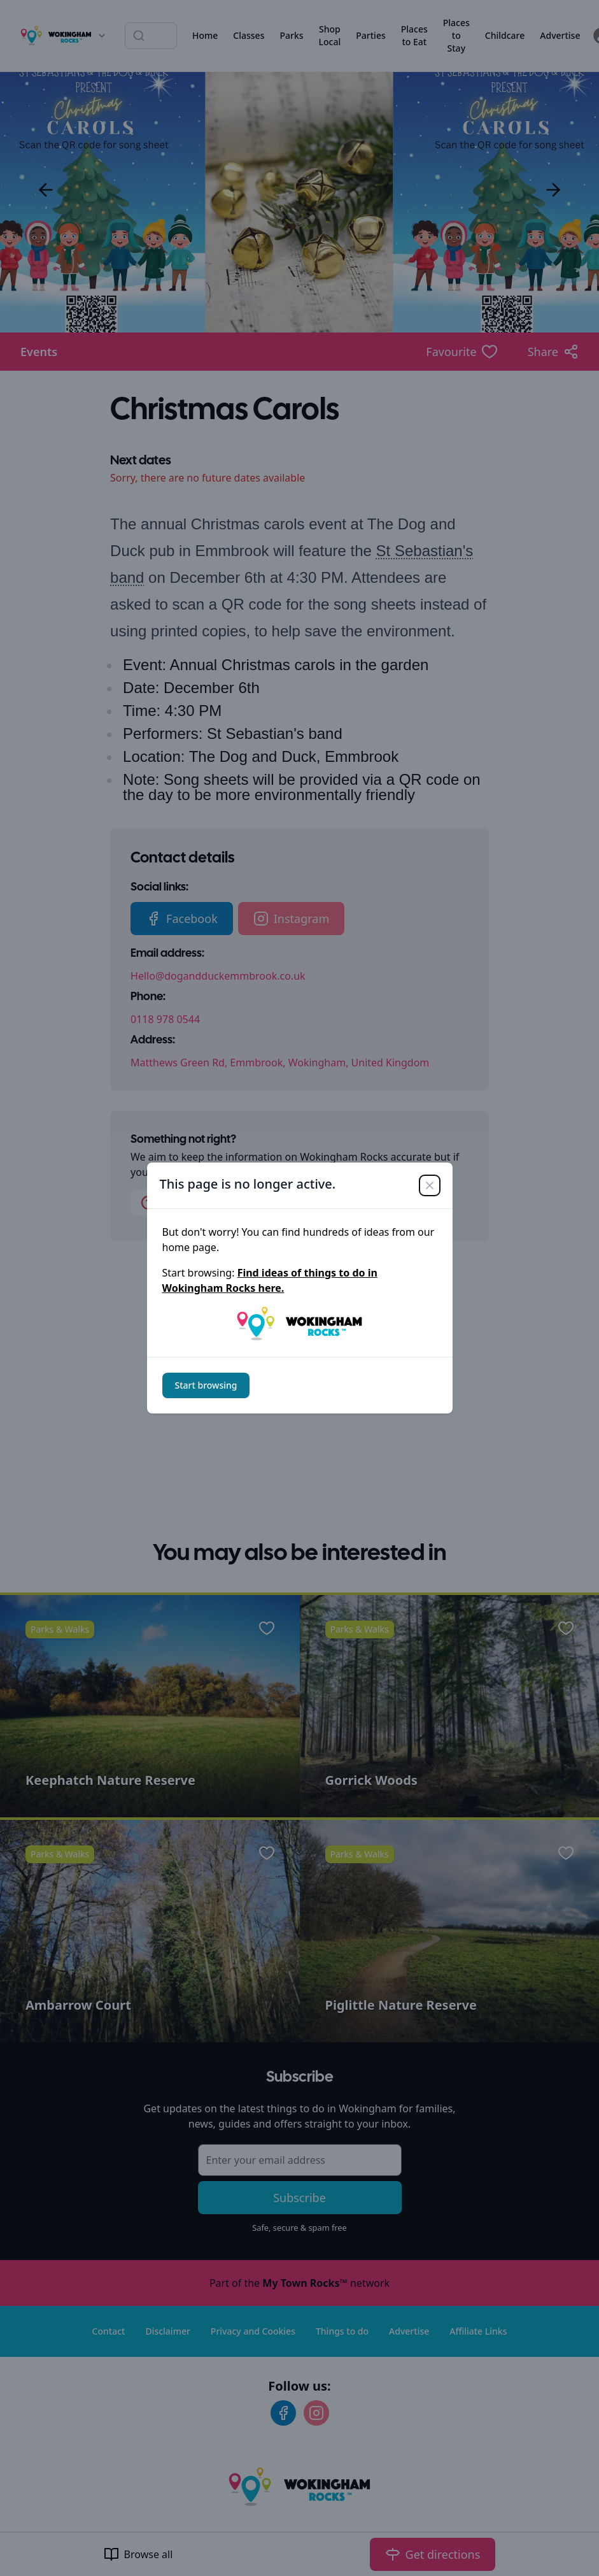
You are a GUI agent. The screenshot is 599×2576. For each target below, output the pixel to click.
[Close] (429, 1185)
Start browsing (206, 1385)
